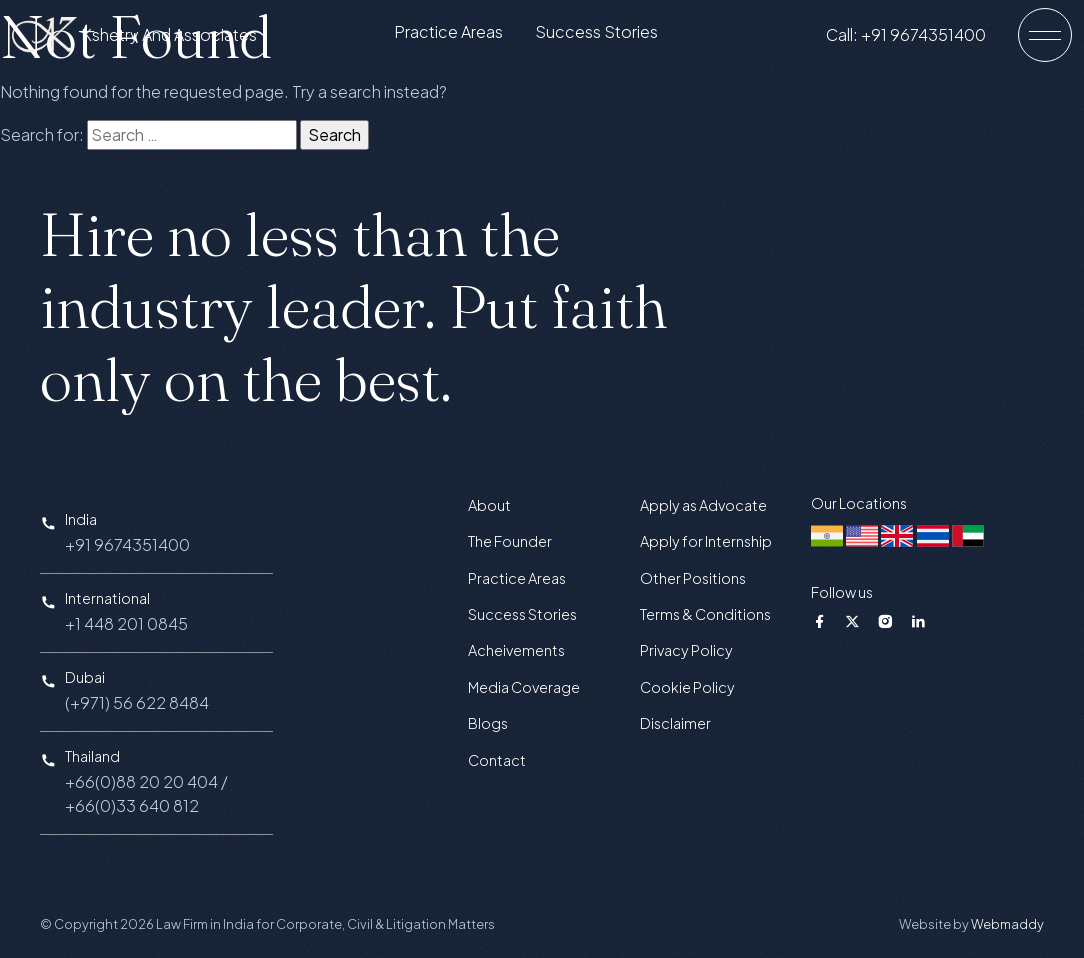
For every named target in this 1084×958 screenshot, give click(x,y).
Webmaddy (1007, 924)
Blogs (488, 723)
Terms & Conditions (705, 614)
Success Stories (612, 36)
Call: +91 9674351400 (922, 39)
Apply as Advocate (703, 505)
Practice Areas (464, 36)
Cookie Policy (687, 687)
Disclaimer (675, 723)
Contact (497, 760)
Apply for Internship (706, 541)
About (489, 505)
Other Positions (693, 578)
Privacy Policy (686, 650)
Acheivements (516, 650)
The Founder (510, 541)
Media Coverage (524, 687)
